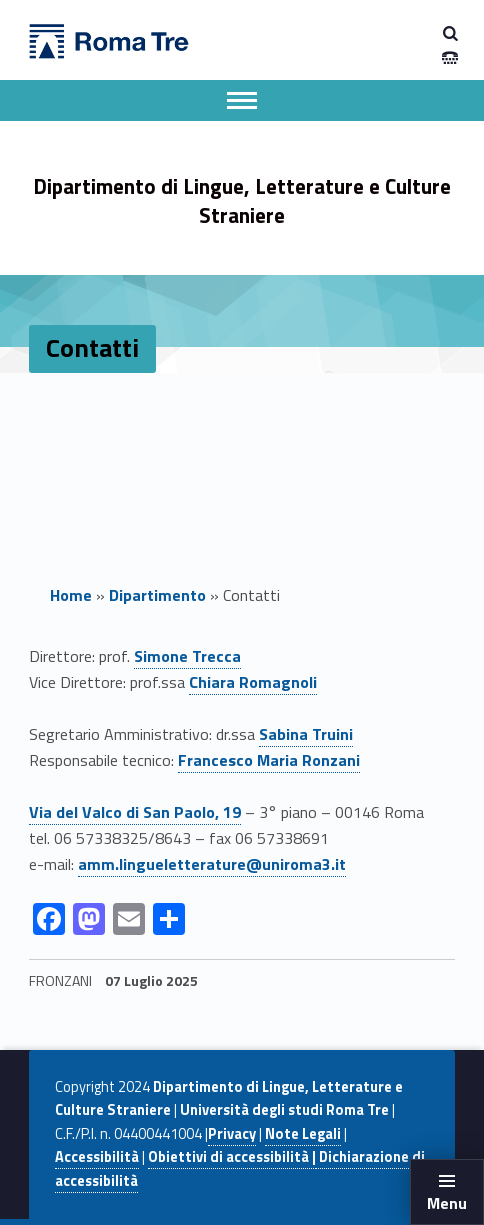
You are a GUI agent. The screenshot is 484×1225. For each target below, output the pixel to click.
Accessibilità (97, 1157)
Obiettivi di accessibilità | (232, 1157)
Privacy (232, 1134)
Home (71, 595)
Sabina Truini (306, 734)
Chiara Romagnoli (253, 682)
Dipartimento (157, 595)
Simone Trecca (187, 656)
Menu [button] (447, 1203)
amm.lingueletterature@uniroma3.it (212, 864)
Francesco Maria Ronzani (269, 760)
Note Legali (303, 1134)
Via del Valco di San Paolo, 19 (135, 812)
